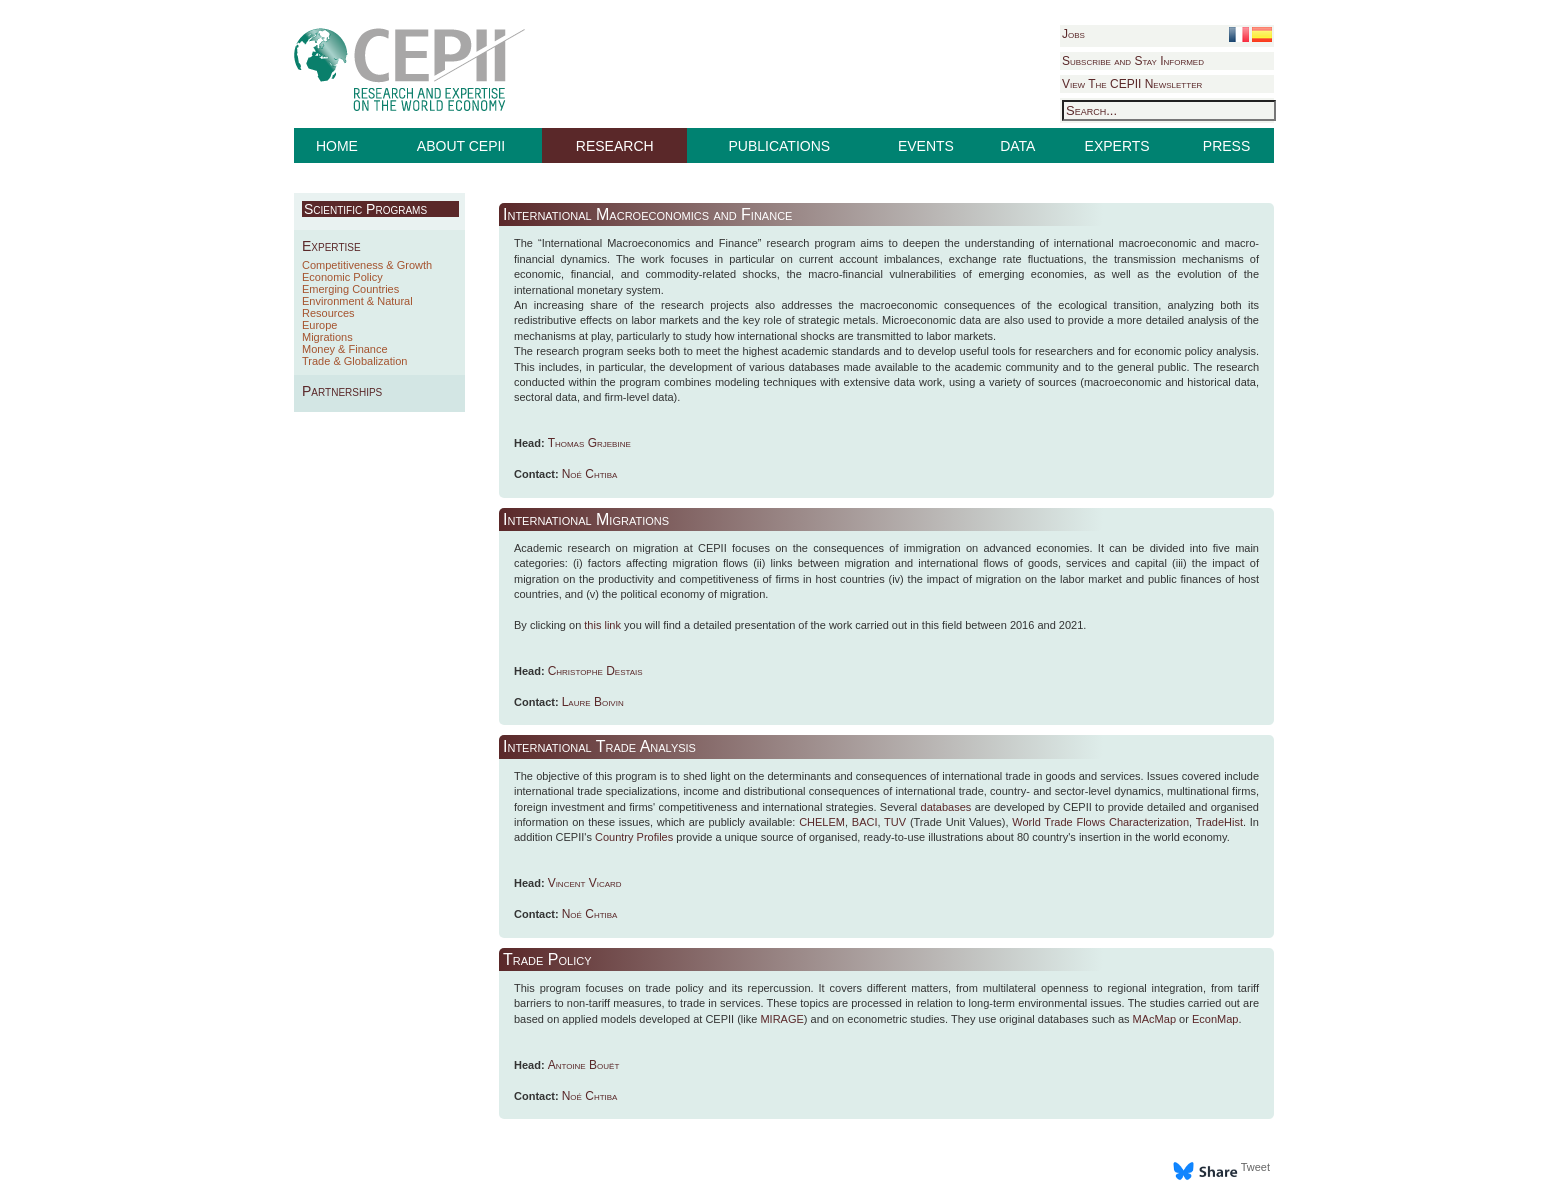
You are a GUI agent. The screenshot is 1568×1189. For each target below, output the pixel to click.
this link (602, 625)
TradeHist (1219, 822)
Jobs (1073, 34)
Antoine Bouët (584, 1065)
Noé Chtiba (590, 474)
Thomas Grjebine (589, 443)
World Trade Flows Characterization (1100, 822)
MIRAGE (781, 1019)
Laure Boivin (593, 702)
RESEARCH (615, 146)
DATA (1017, 146)
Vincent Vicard (585, 883)
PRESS (1226, 146)
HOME (337, 146)
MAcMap (1154, 1019)
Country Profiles (634, 837)
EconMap (1215, 1019)
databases (946, 807)
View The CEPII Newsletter (1132, 84)
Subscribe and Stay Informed (1133, 61)
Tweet (1255, 1167)
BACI (865, 822)
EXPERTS (1117, 146)
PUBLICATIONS (780, 146)
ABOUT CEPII (461, 146)
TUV (895, 822)
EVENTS (926, 146)
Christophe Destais (595, 671)
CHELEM (822, 822)
